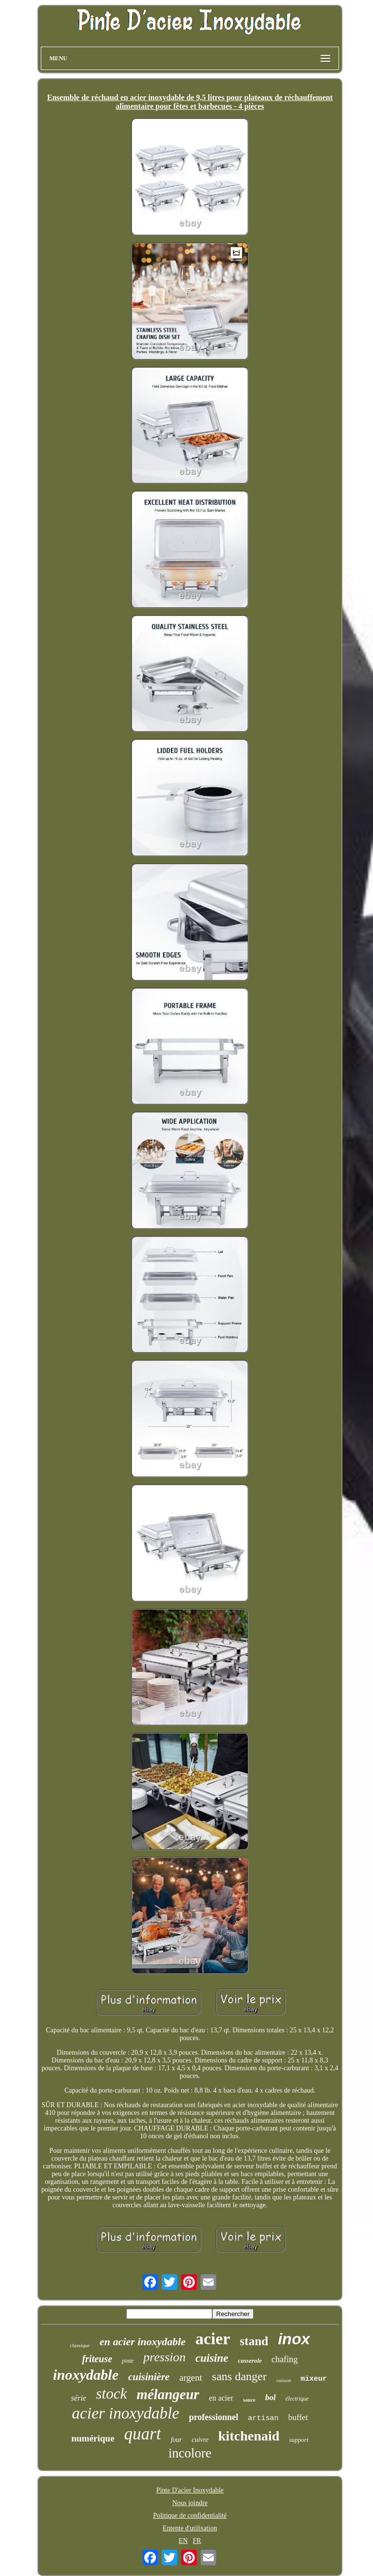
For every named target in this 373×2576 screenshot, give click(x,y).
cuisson (283, 2380)
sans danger (239, 2376)
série (78, 2398)
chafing (284, 2359)
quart (142, 2433)
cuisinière (149, 2377)
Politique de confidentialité (190, 2515)
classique (80, 2345)
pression (164, 2357)
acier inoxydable (125, 2413)
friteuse (97, 2358)
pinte (128, 2360)
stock (111, 2393)
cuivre (200, 2439)
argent (190, 2377)
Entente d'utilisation (190, 2528)
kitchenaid (248, 2435)
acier (212, 2339)
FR (197, 2540)
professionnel (213, 2417)
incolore (190, 2453)
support (298, 2439)
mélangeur (167, 2394)
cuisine (211, 2358)
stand (254, 2341)
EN (183, 2540)
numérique (93, 2438)
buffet (298, 2417)
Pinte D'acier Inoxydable (190, 2490)
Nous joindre (190, 2503)
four (176, 2439)
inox (294, 2339)
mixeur (314, 2379)
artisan (263, 2418)
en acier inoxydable (143, 2342)
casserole (250, 2360)
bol (270, 2397)
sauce (249, 2400)
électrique (297, 2398)
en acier (221, 2398)
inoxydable (86, 2375)
